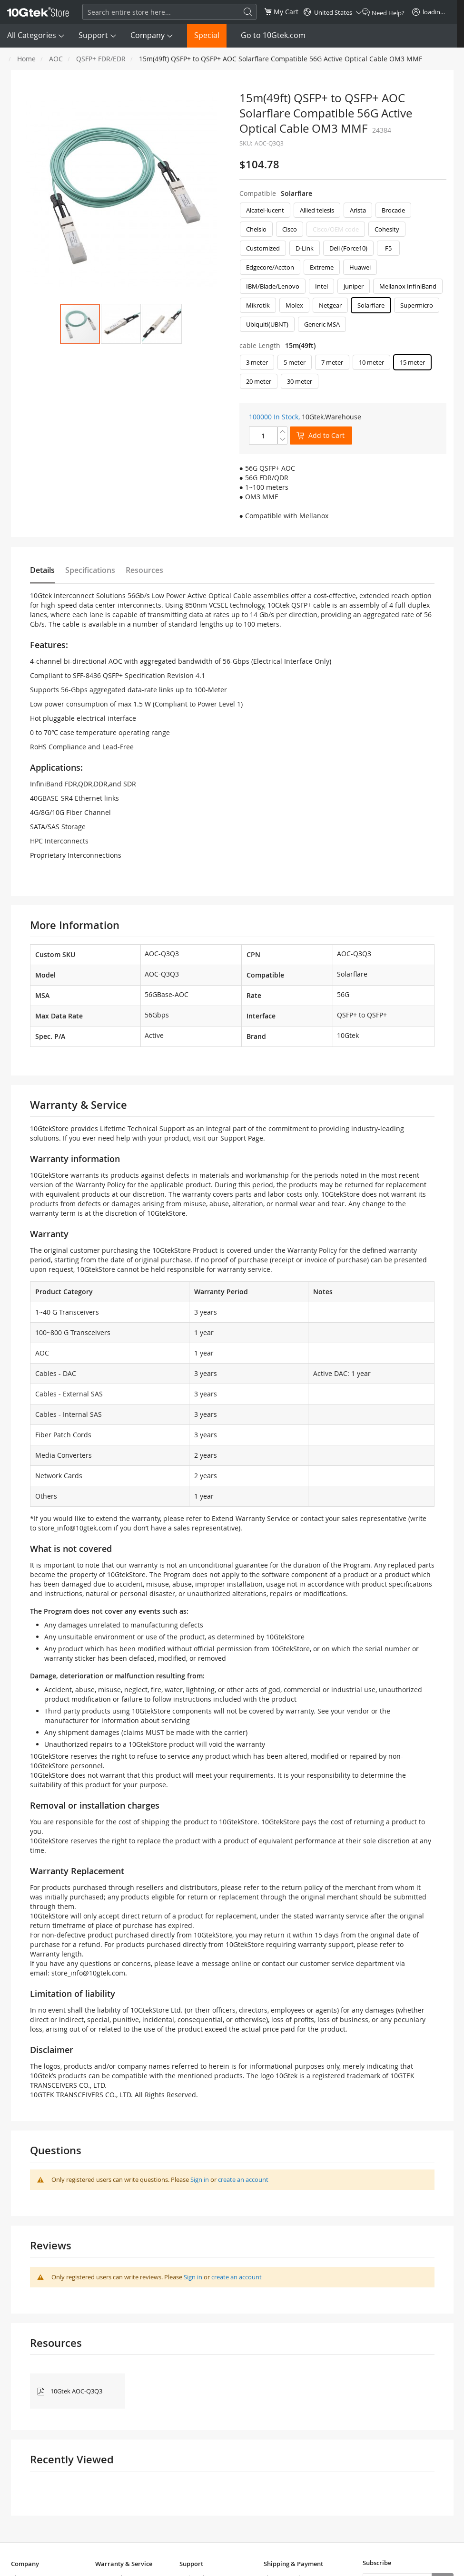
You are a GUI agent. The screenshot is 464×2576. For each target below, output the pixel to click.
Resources (144, 570)
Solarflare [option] (371, 305)
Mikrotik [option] (258, 305)
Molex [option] (294, 305)
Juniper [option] (354, 286)
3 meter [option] (257, 362)
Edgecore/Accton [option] (270, 267)
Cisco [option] (289, 229)
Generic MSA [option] (322, 324)
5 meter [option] (295, 362)
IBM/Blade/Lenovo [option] (272, 286)
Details (42, 570)
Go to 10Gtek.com (273, 35)
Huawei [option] (360, 267)
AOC (56, 58)
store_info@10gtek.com (75, 1527)
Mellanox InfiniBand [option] (407, 286)
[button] (121, 324)
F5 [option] (388, 248)
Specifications (90, 570)
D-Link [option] (305, 248)
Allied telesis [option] (317, 210)
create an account (243, 2179)
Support (93, 35)
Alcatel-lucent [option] (265, 210)
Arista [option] (358, 210)
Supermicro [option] (416, 305)
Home (26, 58)
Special (206, 35)
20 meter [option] (258, 381)
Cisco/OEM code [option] (336, 229)
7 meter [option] (332, 362)
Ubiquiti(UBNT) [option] (267, 324)
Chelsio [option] (256, 229)
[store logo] (38, 12)
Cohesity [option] (387, 229)
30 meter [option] (299, 381)
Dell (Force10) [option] (348, 248)
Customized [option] (263, 248)
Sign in (199, 2179)
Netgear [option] (330, 305)
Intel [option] (321, 286)
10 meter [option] (371, 362)
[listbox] (342, 269)
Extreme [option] (322, 267)
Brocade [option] (393, 210)
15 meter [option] (412, 362)
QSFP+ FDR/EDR (101, 58)
